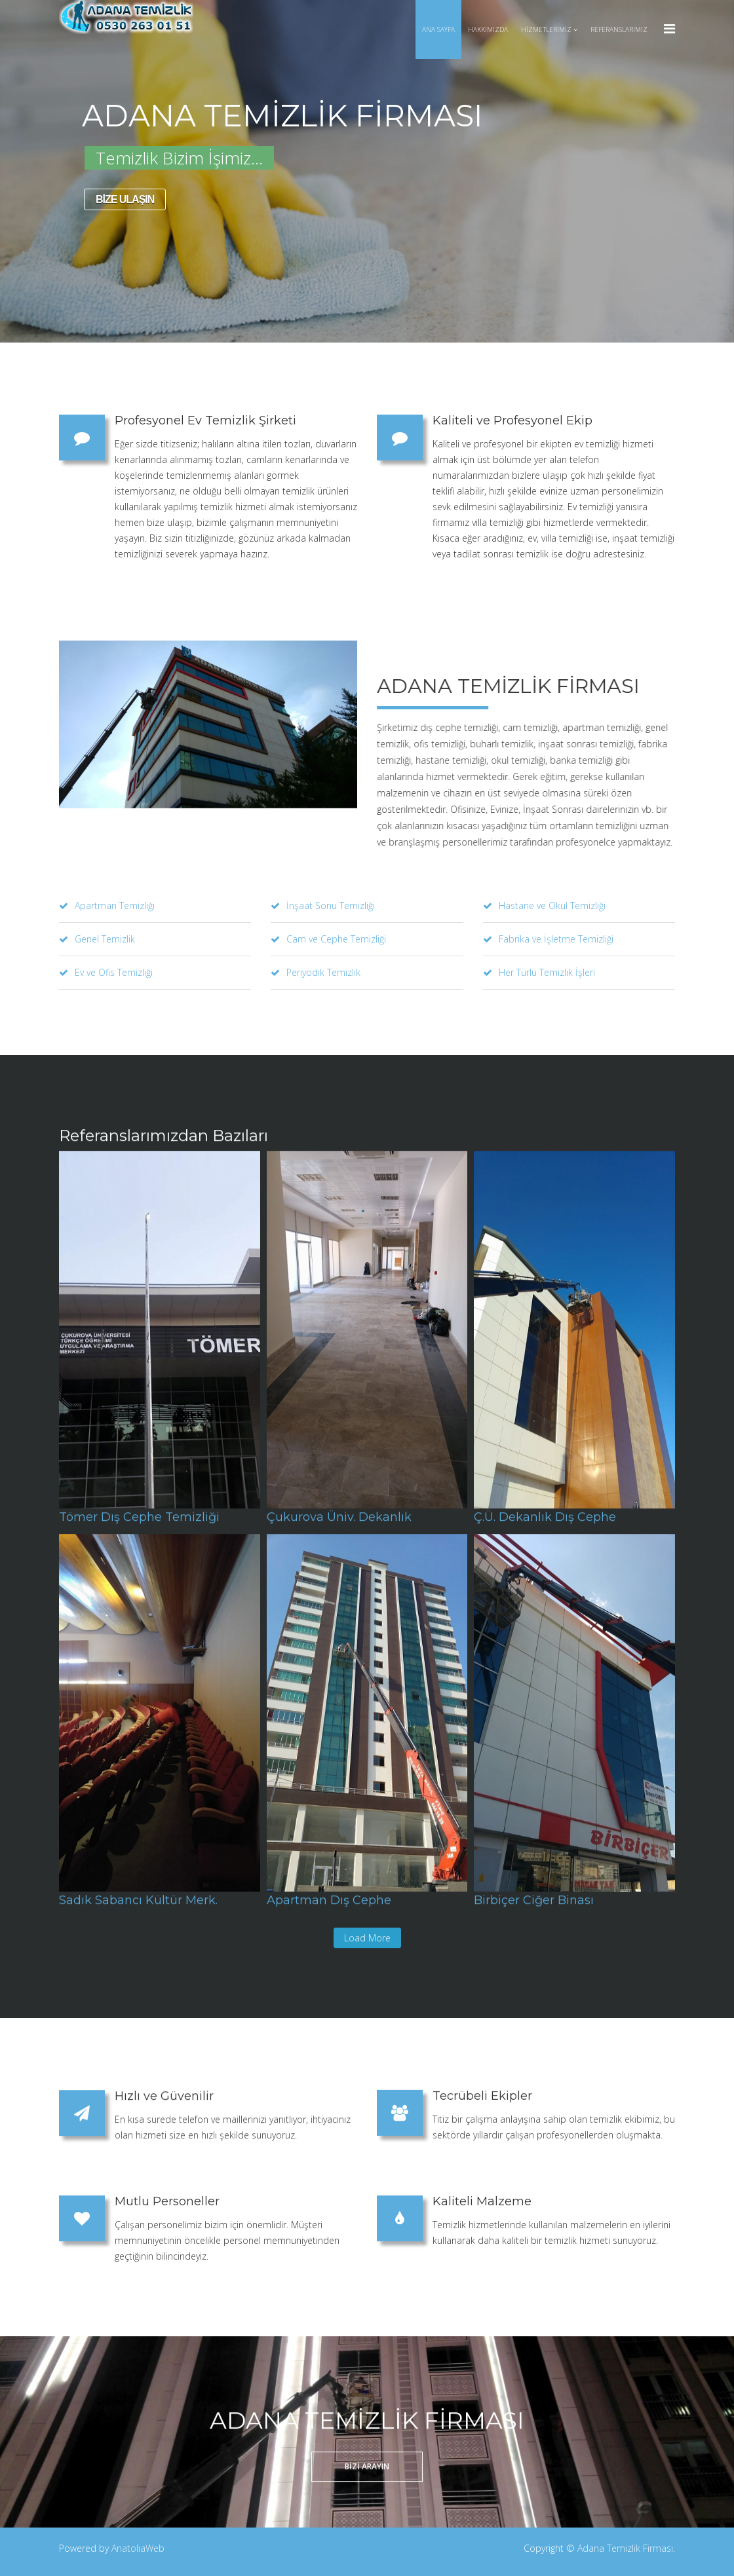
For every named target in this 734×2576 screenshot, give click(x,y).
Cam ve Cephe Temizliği (328, 939)
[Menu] (669, 28)
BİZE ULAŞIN (122, 199)
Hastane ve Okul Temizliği (544, 905)
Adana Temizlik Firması (625, 2548)
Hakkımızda (488, 29)
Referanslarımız (618, 29)
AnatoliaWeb (137, 2548)
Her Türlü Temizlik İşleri (539, 972)
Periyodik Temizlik (315, 972)
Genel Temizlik (97, 939)
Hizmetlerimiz (546, 29)
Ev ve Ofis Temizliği (106, 972)
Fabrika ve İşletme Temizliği (548, 939)
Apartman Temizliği (107, 905)
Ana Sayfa (438, 29)
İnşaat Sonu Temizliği (323, 905)
